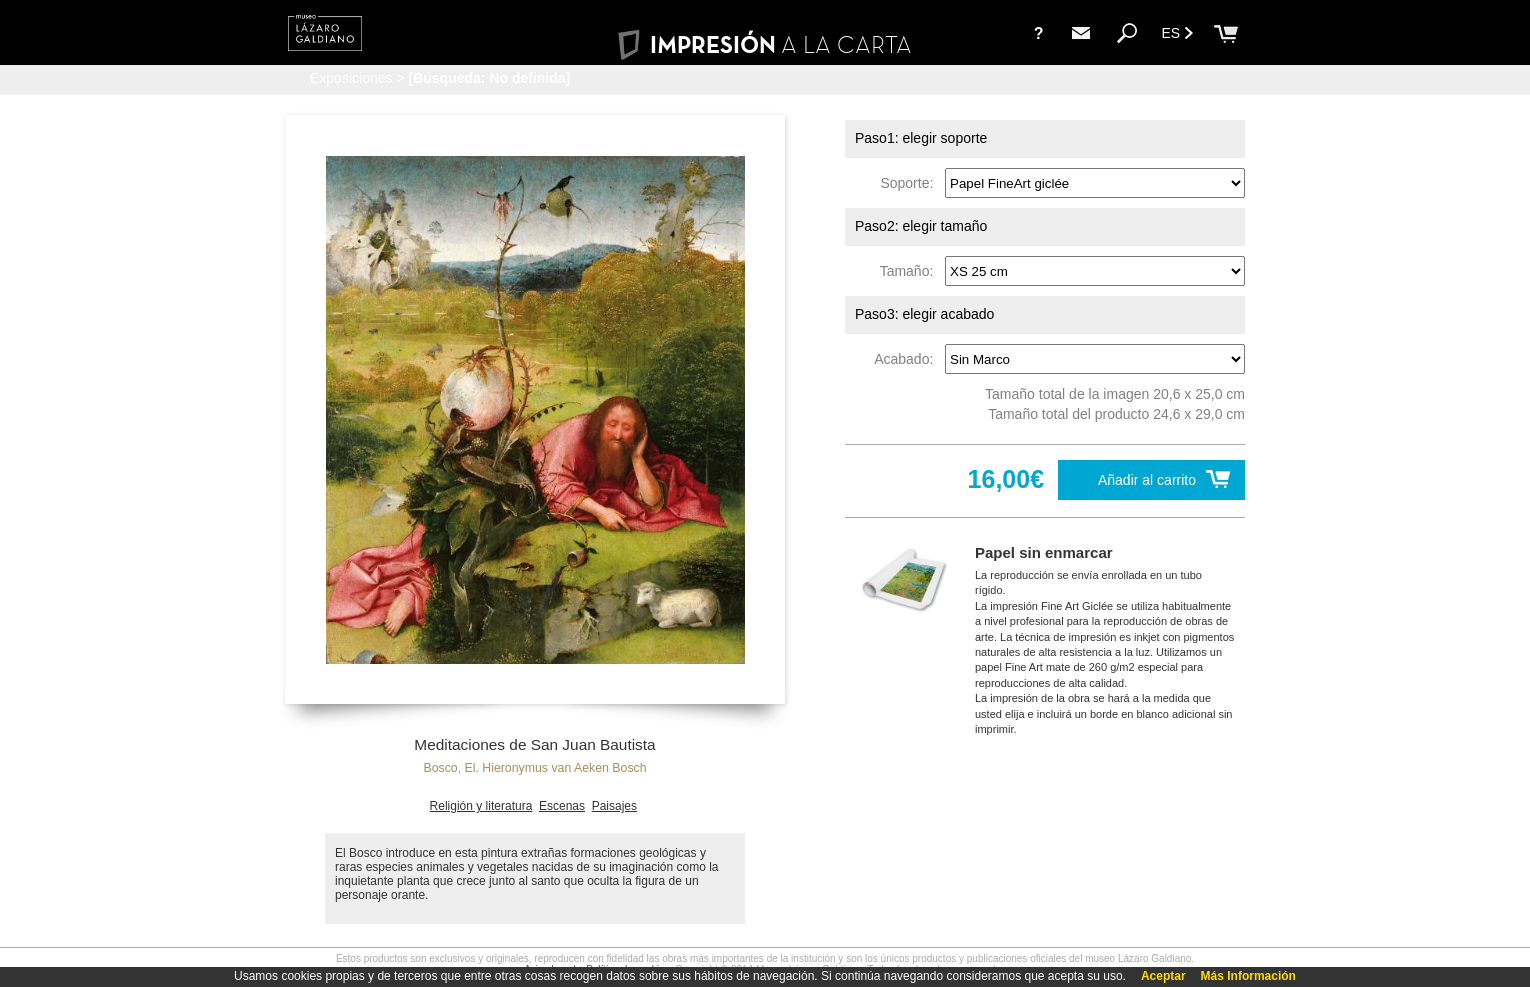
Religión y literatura (481, 806)
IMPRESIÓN (764, 44)
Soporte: (910, 183)
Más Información (1248, 976)
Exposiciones (351, 78)
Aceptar (1163, 976)
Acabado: (907, 359)
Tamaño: (910, 271)
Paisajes (614, 806)
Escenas (562, 806)
